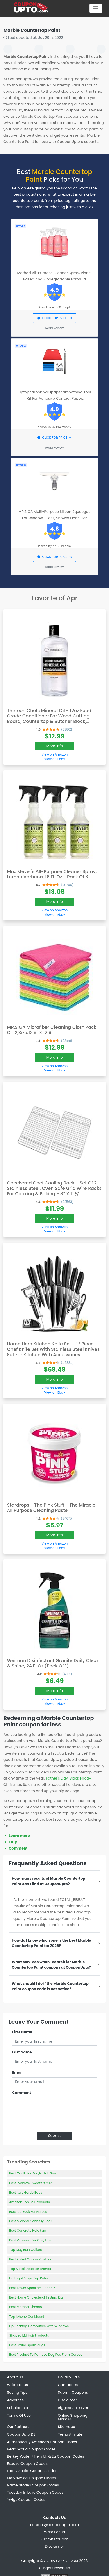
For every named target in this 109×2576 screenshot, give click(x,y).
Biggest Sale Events (75, 2407)
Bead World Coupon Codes (31, 2449)
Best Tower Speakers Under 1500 (34, 2288)
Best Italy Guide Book (25, 2192)
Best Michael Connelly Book (30, 2221)
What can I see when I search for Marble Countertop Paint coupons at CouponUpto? (51, 1964)
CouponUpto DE (21, 2434)
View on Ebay (54, 759)
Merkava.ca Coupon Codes (31, 2478)
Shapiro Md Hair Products (29, 2335)
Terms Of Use (19, 2415)
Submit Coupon (54, 2539)
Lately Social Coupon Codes (32, 2470)
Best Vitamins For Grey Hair (30, 2240)
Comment (18, 1848)
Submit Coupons (73, 2392)
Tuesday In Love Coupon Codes (35, 2492)
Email (17, 2072)
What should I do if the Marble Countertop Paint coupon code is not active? (50, 1986)
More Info (54, 746)
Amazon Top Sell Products (29, 2202)
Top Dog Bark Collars (25, 2249)
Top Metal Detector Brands (30, 2269)
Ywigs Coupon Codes (26, 2499)
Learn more (19, 1835)
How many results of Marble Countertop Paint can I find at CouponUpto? (48, 1881)
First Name (22, 2032)
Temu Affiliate (70, 2434)
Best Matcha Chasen (25, 2307)
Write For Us (54, 2532)
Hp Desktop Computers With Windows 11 (40, 2326)
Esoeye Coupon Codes (27, 2463)
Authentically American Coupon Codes (42, 2442)
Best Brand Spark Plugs (27, 2345)
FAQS (13, 1842)
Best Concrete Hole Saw (28, 2230)
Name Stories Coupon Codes (33, 2485)
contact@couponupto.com (54, 2524)
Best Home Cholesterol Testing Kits (36, 2297)
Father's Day (57, 1778)
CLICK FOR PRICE (54, 318)
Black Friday (80, 1778)
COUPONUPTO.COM (61, 2560)
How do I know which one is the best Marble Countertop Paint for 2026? (51, 1943)
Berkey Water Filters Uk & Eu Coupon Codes (45, 2456)
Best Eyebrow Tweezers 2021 (31, 2183)
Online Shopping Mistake (73, 2417)
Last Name (22, 2052)
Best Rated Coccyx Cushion (30, 2259)
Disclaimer (54, 2546)
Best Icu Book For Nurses (28, 2211)
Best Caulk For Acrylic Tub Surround (37, 2173)
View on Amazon (54, 754)
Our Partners (18, 2426)
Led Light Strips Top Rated (29, 2278)
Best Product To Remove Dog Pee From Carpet (45, 2354)
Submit (54, 2135)
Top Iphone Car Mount (26, 2316)
